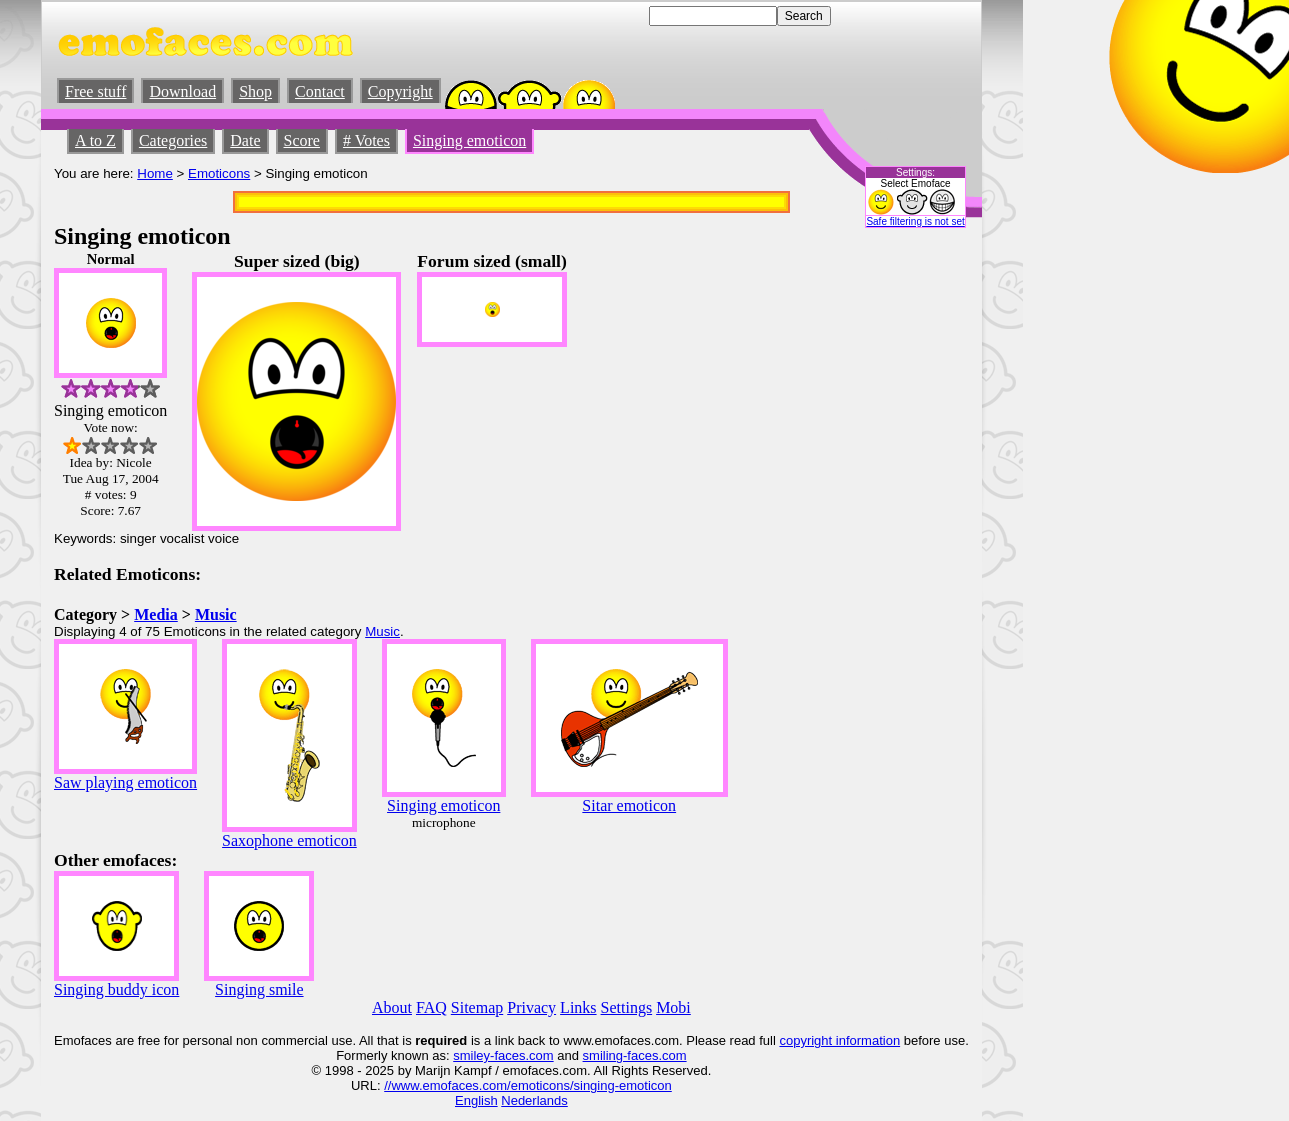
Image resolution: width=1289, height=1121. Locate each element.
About (392, 1007)
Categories (173, 140)
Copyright (400, 91)
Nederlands (534, 1100)
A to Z (95, 140)
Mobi (673, 1007)
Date (245, 140)
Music (216, 614)
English (476, 1100)
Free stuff (95, 91)
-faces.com (522, 1055)
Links (578, 1007)
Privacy (531, 1007)
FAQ (431, 1007)
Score (302, 140)
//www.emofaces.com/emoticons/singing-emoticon (528, 1085)
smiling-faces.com (635, 1055)
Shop (255, 91)
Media (156, 614)
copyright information (839, 1040)
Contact (320, 91)
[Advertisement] (909, 551)
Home (155, 173)
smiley (471, 1055)
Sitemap (477, 1007)
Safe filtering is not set (915, 221)
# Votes (366, 140)
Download (182, 91)
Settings (627, 1007)
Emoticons (219, 173)
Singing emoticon (469, 140)
